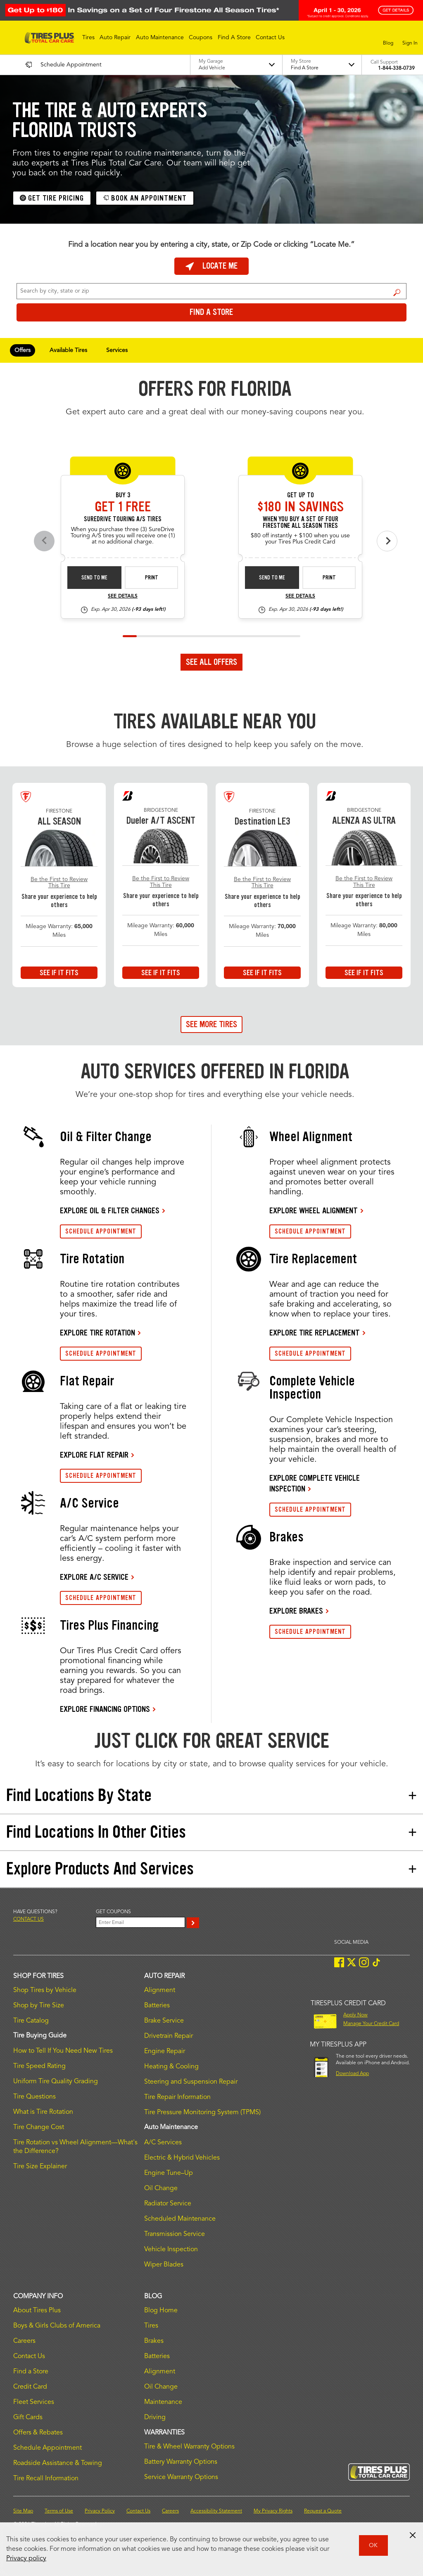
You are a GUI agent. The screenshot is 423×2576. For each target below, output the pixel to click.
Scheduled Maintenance (180, 2219)
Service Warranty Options (181, 2477)
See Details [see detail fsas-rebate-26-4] (300, 596)
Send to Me (94, 577)
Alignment (159, 1990)
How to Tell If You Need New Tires (63, 2051)
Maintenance (163, 2402)
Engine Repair (164, 2051)
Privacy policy (26, 2558)
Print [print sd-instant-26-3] (151, 577)
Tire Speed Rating (39, 2066)
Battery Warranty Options (180, 2462)
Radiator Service (167, 2203)
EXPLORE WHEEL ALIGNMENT (313, 1210)
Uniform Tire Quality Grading (55, 2081)
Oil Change (161, 2188)
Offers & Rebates (38, 2432)
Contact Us (29, 2356)
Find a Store (397, 292)
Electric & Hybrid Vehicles (182, 2158)
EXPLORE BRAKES (296, 1610)
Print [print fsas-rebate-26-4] (329, 577)
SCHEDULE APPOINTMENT (100, 1231)
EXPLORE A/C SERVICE (94, 1577)
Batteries (157, 2005)
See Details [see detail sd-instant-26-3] (123, 596)
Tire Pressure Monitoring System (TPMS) (202, 2112)
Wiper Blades (163, 2265)
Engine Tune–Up (168, 2173)
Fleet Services (33, 2402)
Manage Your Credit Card (371, 2023)
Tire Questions (34, 2097)
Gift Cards (28, 2417)
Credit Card (30, 2387)
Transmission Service (174, 2234)
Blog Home (161, 2310)
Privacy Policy (100, 2511)
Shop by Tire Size (38, 2005)
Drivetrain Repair (168, 2036)
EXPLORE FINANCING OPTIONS (105, 1709)
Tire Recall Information (45, 2478)
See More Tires (211, 1024)
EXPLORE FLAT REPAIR (94, 1454)
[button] (88, 37)
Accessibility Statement (216, 2511)
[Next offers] (387, 541)
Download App (352, 2073)
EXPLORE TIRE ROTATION (97, 1332)
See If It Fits (59, 973)
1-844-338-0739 (396, 68)
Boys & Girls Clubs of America (56, 2326)
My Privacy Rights (273, 2511)
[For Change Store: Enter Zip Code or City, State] (211, 291)
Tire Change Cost (38, 2127)
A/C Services (163, 2142)
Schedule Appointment (47, 2448)
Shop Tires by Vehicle (44, 1990)
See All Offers (211, 662)
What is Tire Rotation (43, 2112)
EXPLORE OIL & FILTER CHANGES (109, 1210)
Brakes (154, 2341)
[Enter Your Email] (140, 1922)
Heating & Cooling (171, 2066)
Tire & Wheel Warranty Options (189, 2447)
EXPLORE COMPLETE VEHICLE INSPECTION (314, 1483)
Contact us (28, 1919)
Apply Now (355, 2015)
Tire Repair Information (177, 2097)
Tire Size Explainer (40, 2166)
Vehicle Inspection (171, 2249)
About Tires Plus (37, 2310)
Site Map (23, 2511)
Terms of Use (59, 2511)
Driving (155, 2417)
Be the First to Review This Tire (59, 883)
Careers (24, 2341)
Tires (151, 2326)
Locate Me (211, 266)
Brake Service (164, 2021)
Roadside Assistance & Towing (57, 2463)
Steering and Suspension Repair (191, 2082)
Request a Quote (323, 2511)
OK (373, 2545)
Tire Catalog (31, 2021)
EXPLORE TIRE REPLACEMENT (314, 1332)
